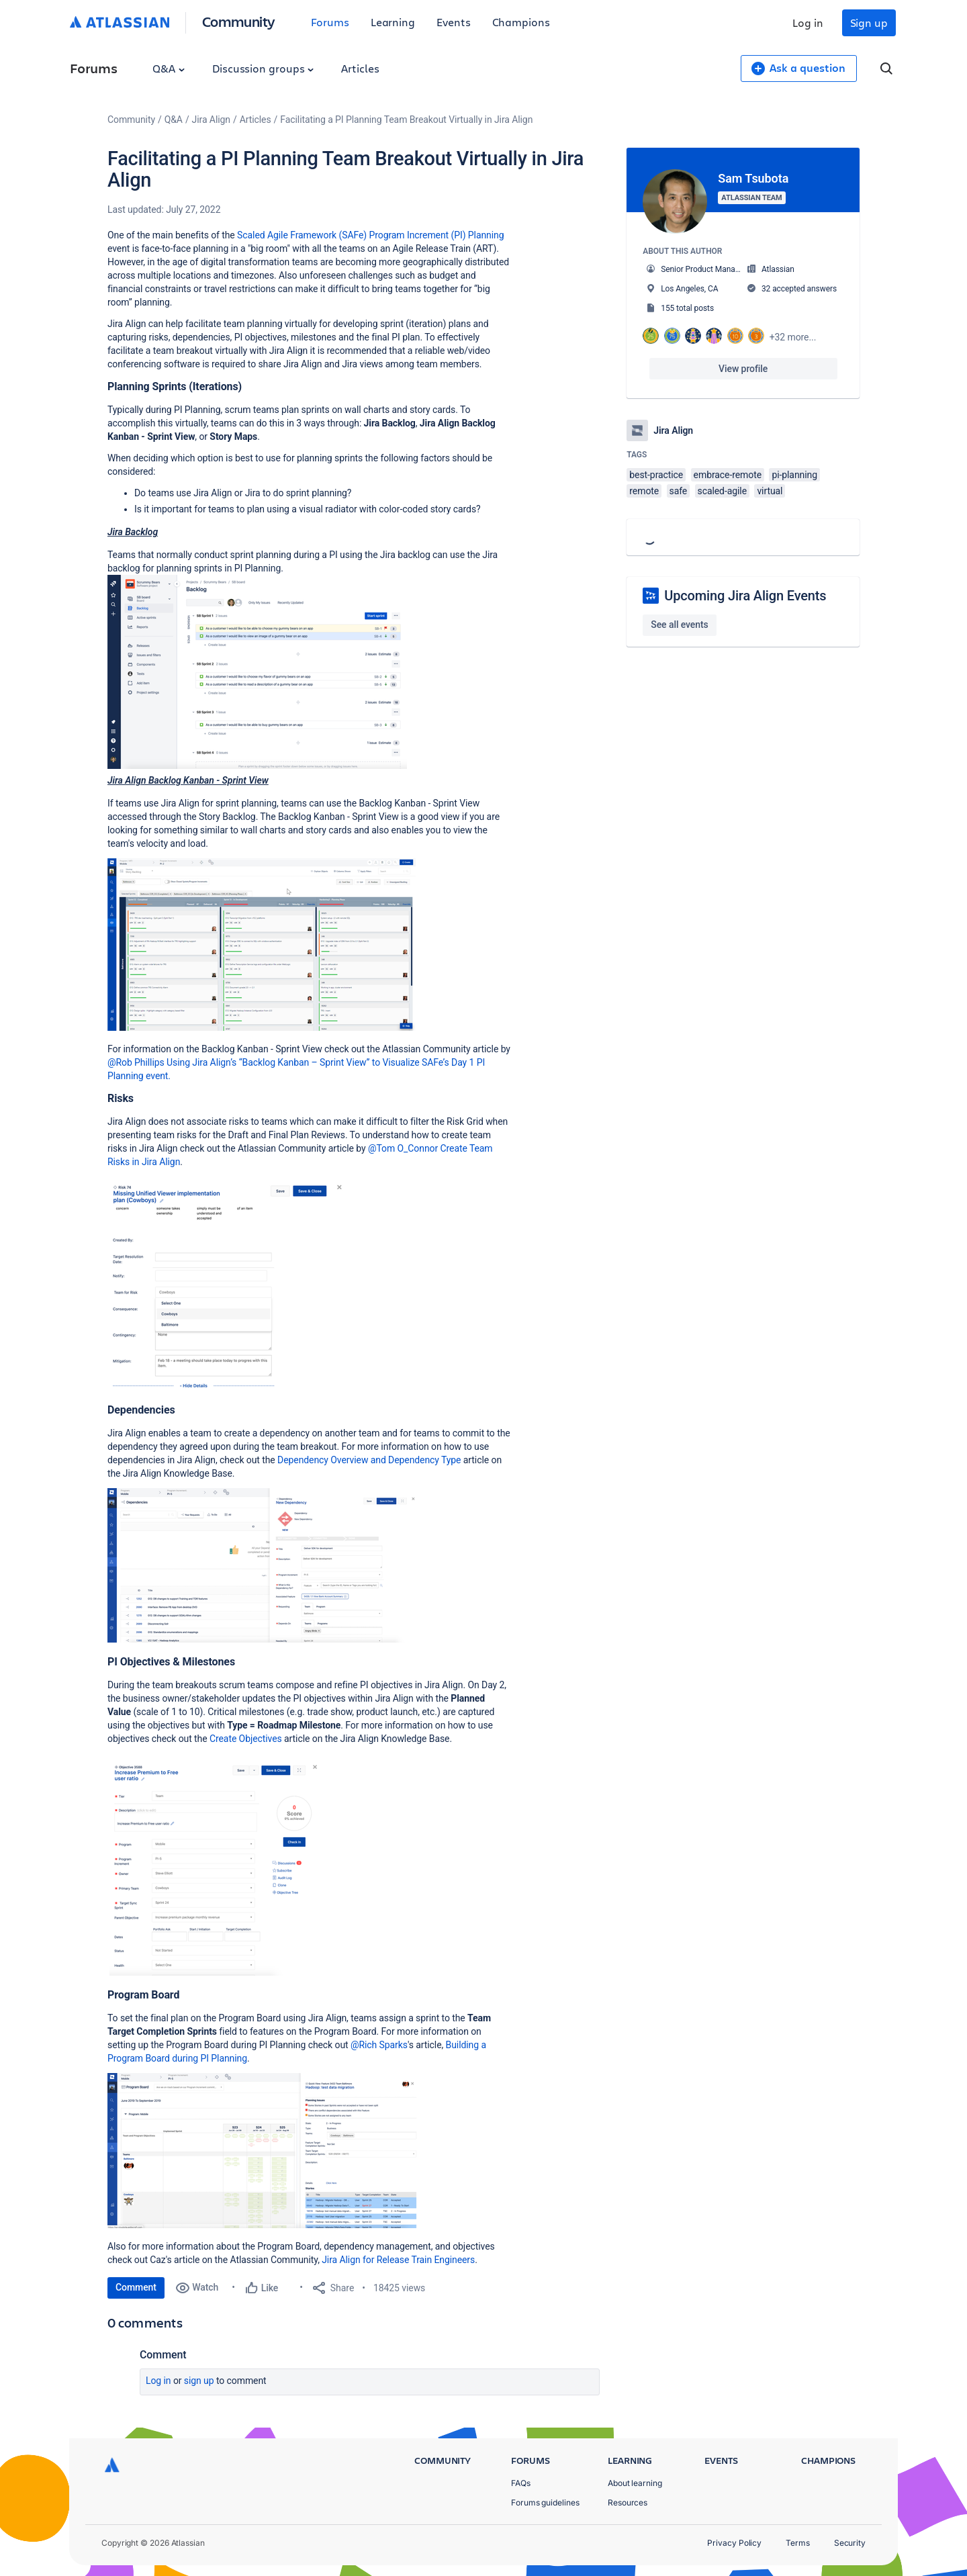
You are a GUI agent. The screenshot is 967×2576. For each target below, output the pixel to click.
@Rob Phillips (136, 1062)
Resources (627, 2502)
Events (453, 22)
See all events (679, 624)
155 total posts (687, 308)
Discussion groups (263, 68)
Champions (521, 22)
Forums (330, 22)
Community (238, 21)
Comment (136, 2287)
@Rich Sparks (379, 2044)
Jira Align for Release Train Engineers (398, 2259)
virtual (769, 491)
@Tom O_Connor (403, 1148)
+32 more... (793, 337)
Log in (807, 22)
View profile (743, 368)
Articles (360, 68)
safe (679, 491)
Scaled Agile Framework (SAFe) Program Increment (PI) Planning (370, 235)
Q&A (168, 68)
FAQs (521, 2483)
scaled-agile (722, 491)
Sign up (869, 22)
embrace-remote (728, 474)
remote (644, 491)
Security (850, 2543)
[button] (257, 672)
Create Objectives (246, 1738)
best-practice (656, 474)
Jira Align (211, 119)
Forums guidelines (545, 2502)
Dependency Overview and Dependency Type (369, 1460)
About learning (635, 2483)
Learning (393, 22)
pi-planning (794, 474)
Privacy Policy (734, 2543)
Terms (798, 2543)
